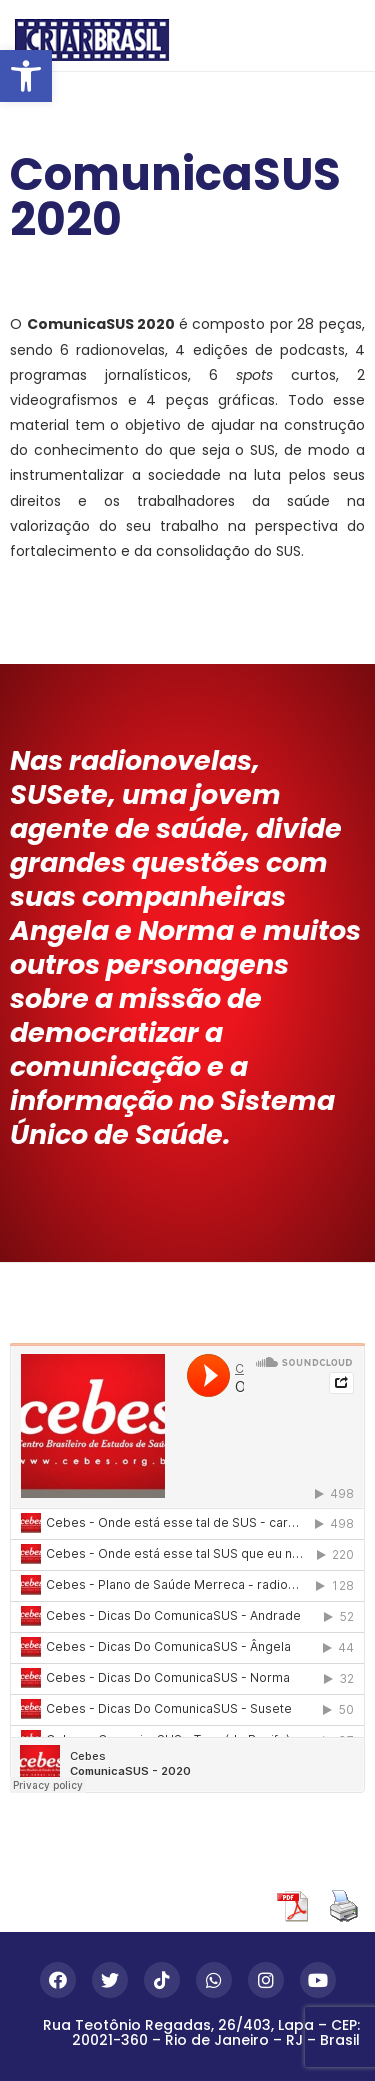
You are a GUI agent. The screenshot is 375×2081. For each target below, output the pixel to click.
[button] (26, 76)
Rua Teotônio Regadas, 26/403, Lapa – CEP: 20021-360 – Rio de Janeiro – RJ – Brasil (201, 2032)
